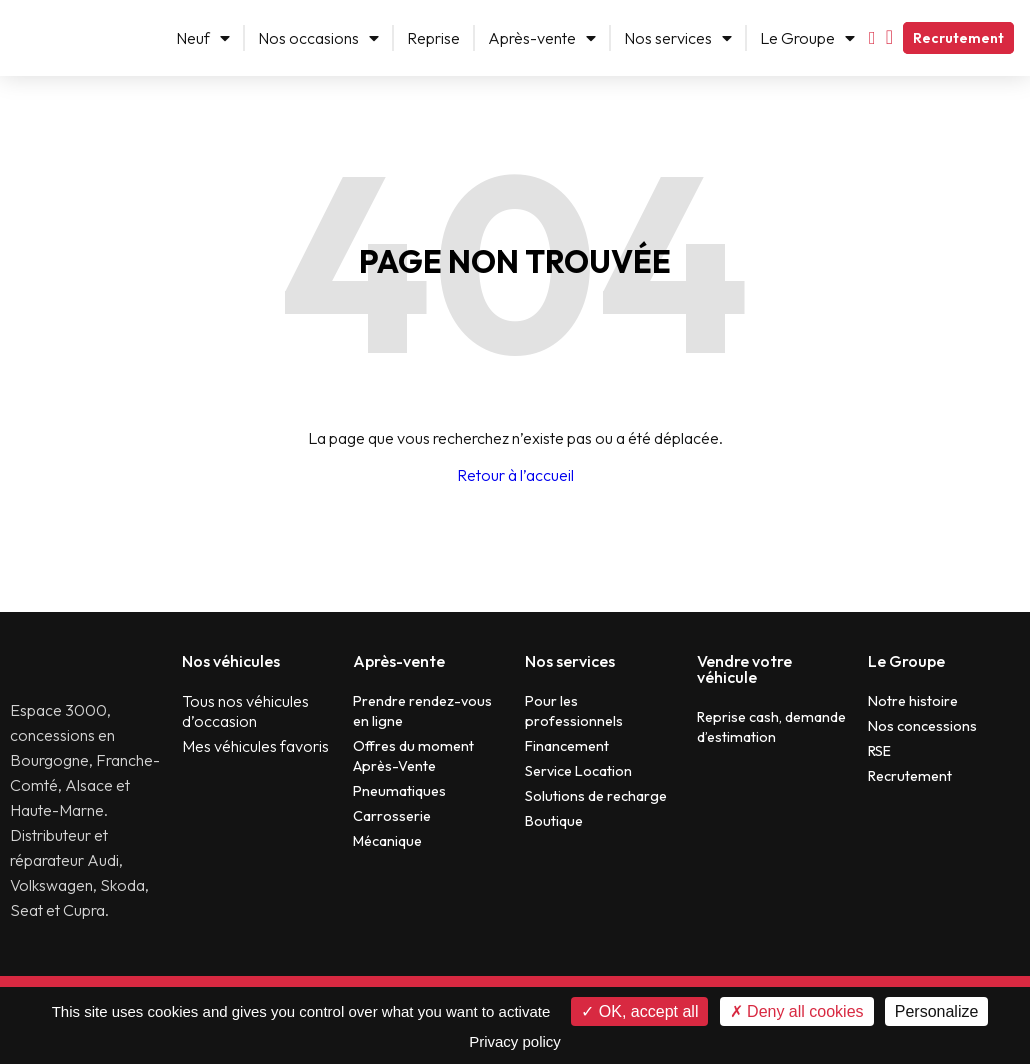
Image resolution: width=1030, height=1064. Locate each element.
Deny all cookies (797, 1011)
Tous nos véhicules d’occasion (245, 711)
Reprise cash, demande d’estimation (771, 727)
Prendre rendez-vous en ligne (422, 711)
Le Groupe (807, 38)
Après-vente (542, 38)
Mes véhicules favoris (255, 746)
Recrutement (958, 38)
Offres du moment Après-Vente (413, 756)
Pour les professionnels (574, 711)
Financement (567, 746)
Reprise (433, 38)
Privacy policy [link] (515, 1041)
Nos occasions (318, 38)
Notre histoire (913, 701)
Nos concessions (922, 726)
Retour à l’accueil (515, 475)
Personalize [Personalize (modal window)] (937, 1011)
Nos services (678, 38)
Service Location (578, 771)
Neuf (203, 38)
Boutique (554, 821)
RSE (879, 751)
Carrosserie (392, 816)
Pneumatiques (399, 791)
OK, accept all (639, 1011)
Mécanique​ (387, 841)
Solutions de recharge (596, 796)
